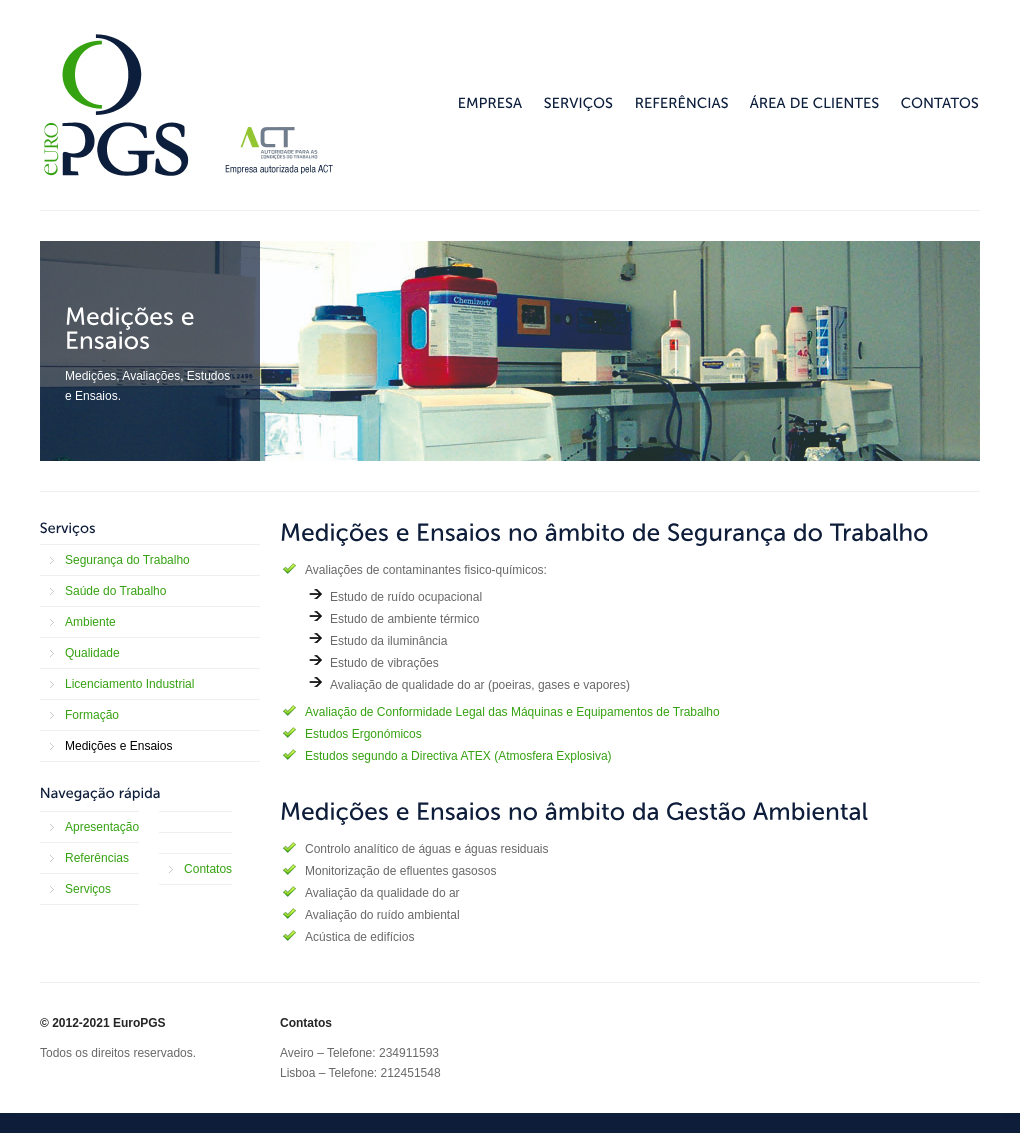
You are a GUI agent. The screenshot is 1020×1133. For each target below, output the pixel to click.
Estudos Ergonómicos (363, 734)
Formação (92, 715)
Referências (97, 858)
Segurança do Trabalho (127, 560)
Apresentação (102, 827)
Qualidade (92, 653)
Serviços (88, 889)
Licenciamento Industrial (129, 684)
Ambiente (90, 622)
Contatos (208, 869)
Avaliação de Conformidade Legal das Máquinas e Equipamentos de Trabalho (512, 712)
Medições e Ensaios (118, 746)
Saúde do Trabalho (115, 591)
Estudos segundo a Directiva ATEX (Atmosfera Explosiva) (458, 756)
